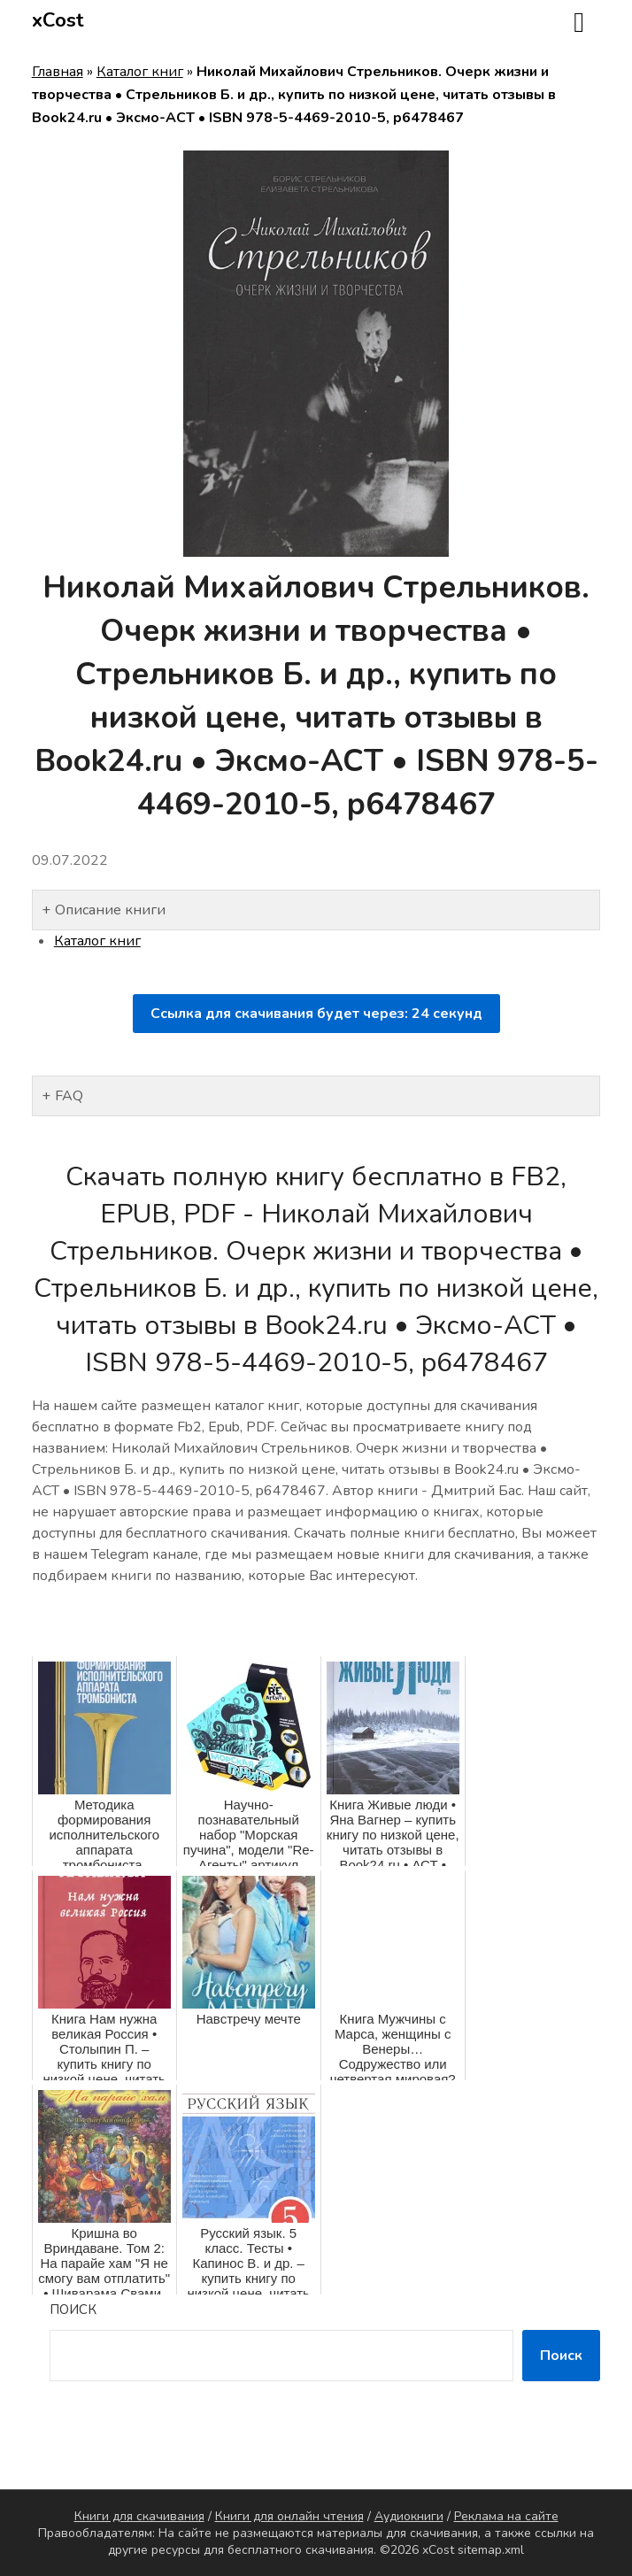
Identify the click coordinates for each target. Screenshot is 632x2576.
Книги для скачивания (139, 2516)
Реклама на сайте (506, 2516)
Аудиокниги (408, 2516)
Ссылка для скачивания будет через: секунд (316, 1013)
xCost (58, 20)
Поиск (73, 2309)
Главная (57, 71)
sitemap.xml (491, 2549)
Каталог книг (139, 71)
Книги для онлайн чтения (289, 2516)
